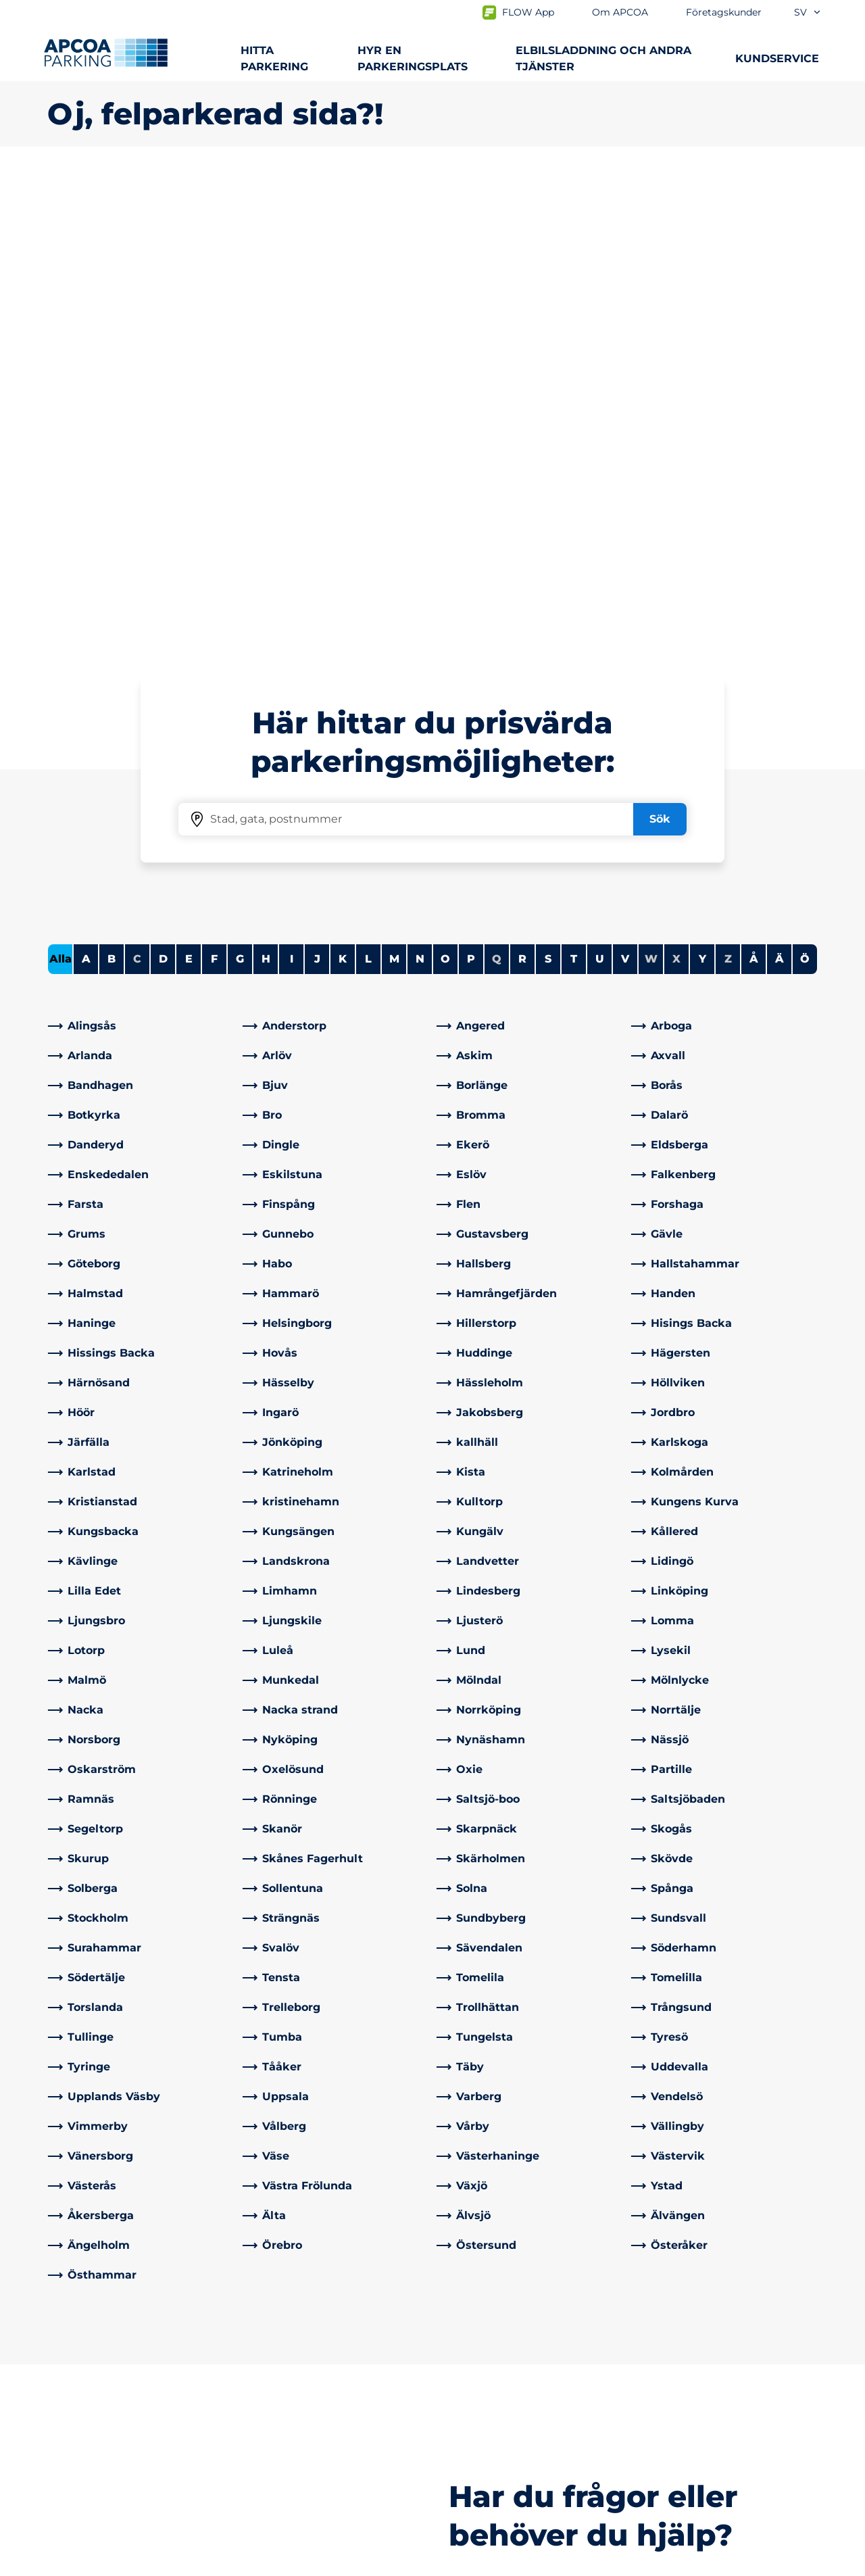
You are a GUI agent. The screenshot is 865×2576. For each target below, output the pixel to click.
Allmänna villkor (202, 2563)
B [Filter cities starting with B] (111, 483)
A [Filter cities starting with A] (86, 483)
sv (808, 12)
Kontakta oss (280, 2367)
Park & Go (73, 2470)
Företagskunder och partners (523, 2410)
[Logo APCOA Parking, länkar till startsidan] (106, 52)
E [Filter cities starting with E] (189, 483)
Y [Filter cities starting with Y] (702, 483)
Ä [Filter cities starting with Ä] (779, 483)
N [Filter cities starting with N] (420, 483)
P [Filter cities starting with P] (471, 483)
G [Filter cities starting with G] (240, 483)
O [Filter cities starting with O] (445, 483)
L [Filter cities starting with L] (368, 483)
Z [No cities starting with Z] (728, 483)
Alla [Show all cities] (60, 483)
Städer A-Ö (76, 2367)
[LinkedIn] (253, 2438)
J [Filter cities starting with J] (317, 483)
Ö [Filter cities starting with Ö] (805, 483)
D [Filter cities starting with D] (163, 483)
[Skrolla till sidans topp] (843, 2266)
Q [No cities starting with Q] (496, 483)
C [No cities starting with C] (137, 483)
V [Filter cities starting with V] (625, 483)
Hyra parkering (87, 2410)
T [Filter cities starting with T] (573, 483)
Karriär (460, 2454)
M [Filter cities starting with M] (394, 483)
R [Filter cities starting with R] (522, 483)
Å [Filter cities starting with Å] (753, 483)
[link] (141, 550)
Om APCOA (474, 2367)
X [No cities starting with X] (676, 483)
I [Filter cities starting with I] (291, 483)
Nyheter (465, 2432)
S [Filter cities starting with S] (548, 483)
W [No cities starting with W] (651, 483)
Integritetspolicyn (89, 2563)
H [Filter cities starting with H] (266, 483)
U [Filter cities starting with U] (599, 483)
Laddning (73, 2389)
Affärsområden (482, 2389)
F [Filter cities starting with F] (214, 483)
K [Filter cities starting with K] (343, 483)
